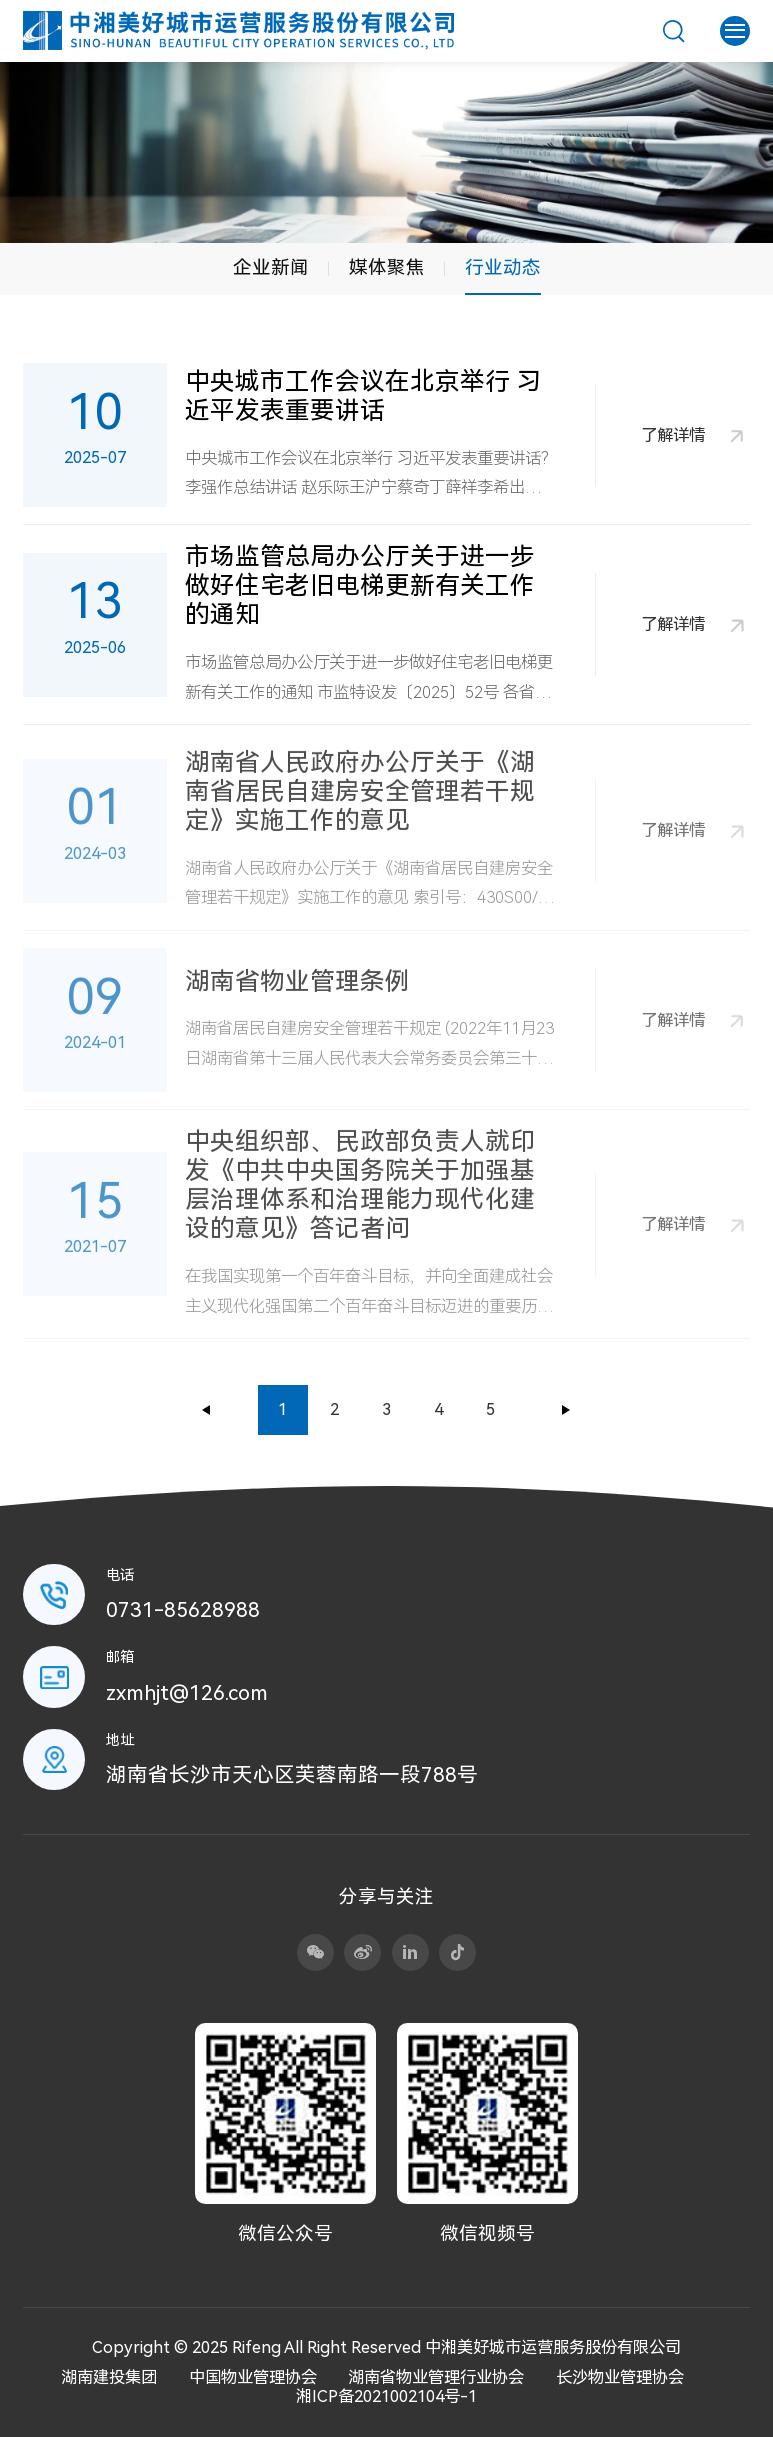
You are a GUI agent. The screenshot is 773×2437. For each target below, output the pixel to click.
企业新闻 (271, 268)
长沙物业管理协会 (620, 2377)
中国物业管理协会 (253, 2377)
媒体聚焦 (387, 268)
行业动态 (503, 268)
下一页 (566, 1410)
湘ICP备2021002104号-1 (386, 2396)
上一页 (207, 1410)
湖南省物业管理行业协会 (436, 2377)
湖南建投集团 (109, 2377)
